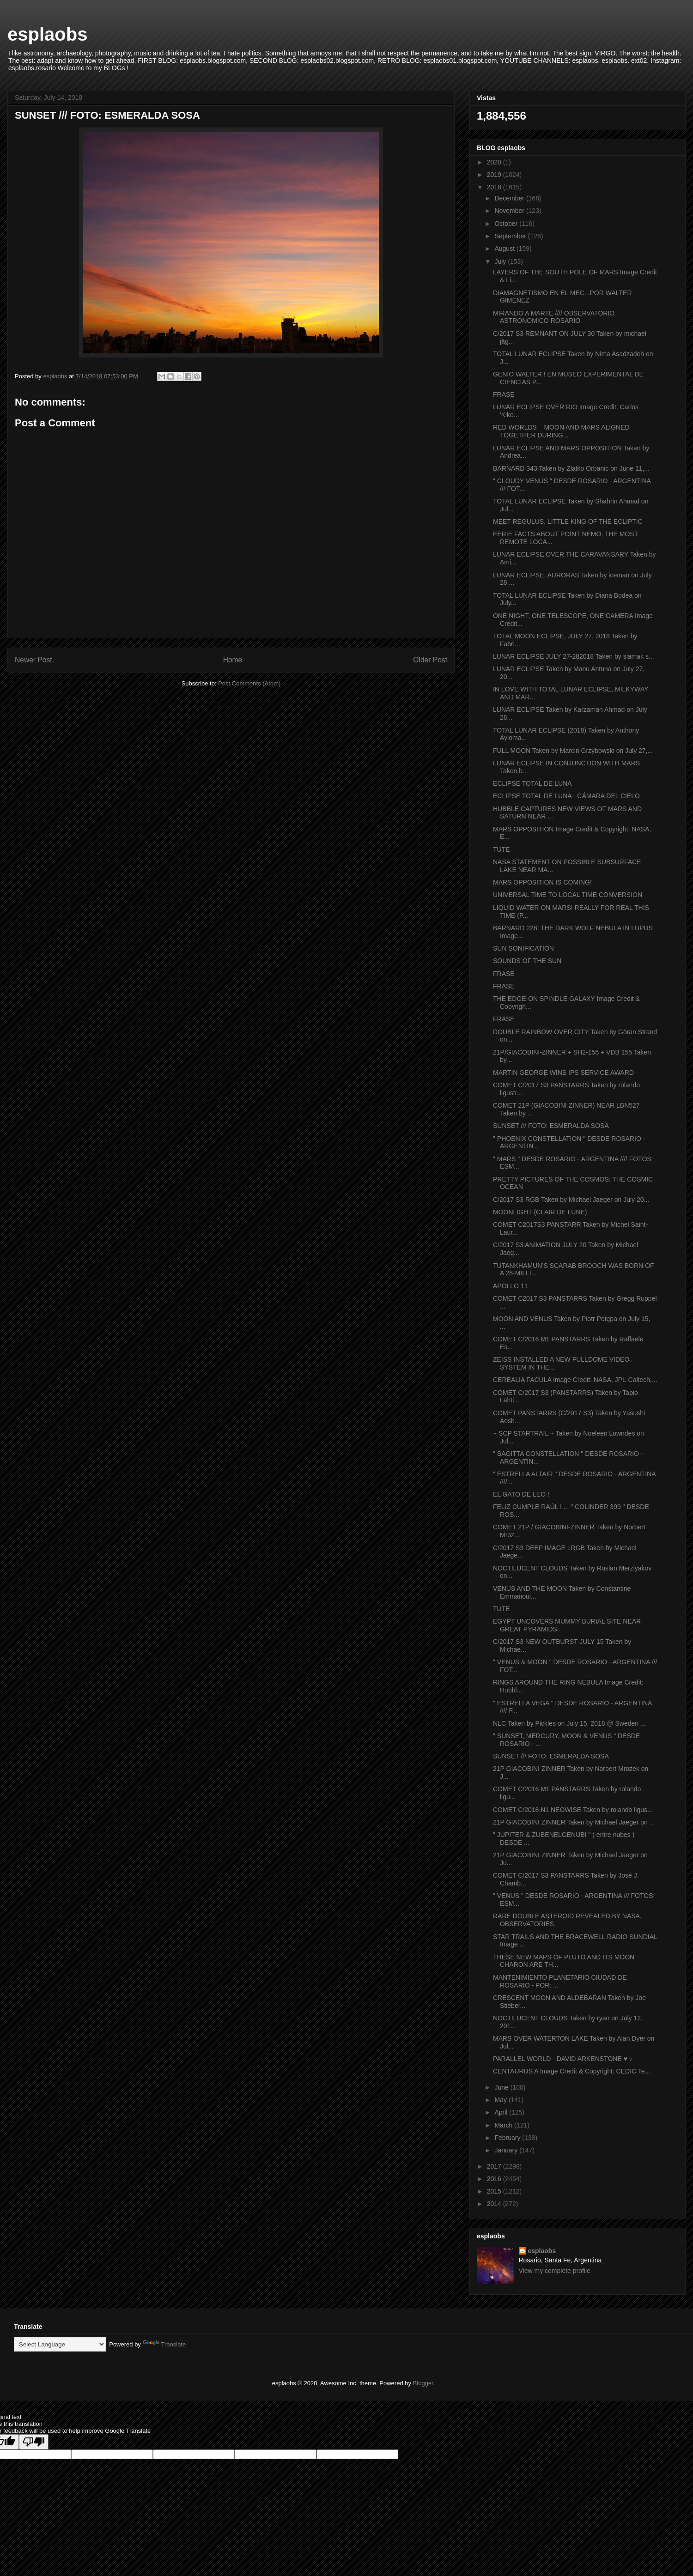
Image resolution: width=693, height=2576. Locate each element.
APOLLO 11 (510, 1286)
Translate (164, 2344)
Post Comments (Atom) (249, 683)
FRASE (504, 394)
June (502, 2087)
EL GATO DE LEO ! (521, 1494)
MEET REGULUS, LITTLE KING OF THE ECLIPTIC (568, 521)
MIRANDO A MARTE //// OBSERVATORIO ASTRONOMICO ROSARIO (553, 317)
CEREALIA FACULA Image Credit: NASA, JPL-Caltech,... (575, 1379)
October (506, 223)
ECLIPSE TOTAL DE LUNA (532, 783)
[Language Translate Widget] (60, 2344)
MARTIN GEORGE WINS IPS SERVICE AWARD (563, 1072)
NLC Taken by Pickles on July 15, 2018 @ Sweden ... (569, 1723)
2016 (495, 2178)
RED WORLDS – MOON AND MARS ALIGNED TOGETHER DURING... (561, 431)
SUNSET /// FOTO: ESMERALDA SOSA (551, 1125)
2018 (495, 187)
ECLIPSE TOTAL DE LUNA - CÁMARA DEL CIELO (566, 796)
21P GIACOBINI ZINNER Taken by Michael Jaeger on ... (574, 1822)
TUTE (501, 849)
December (510, 198)
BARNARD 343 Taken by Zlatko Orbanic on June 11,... (571, 468)
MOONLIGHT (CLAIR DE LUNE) (540, 1212)
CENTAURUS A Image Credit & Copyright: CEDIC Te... (571, 2071)
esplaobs (47, 34)
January (506, 2150)
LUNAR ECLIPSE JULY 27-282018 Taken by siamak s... (573, 656)
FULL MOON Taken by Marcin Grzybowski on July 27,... (573, 750)
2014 (495, 2203)
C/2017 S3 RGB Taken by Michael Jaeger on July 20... (571, 1199)
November (510, 210)
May (501, 2099)
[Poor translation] (34, 2441)
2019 (495, 174)
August (505, 248)
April (501, 2112)
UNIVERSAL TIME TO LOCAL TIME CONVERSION (567, 894)
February (508, 2137)
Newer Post (33, 660)
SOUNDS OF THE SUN (527, 960)
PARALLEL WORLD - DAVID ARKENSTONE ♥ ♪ (562, 2058)
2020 (495, 162)
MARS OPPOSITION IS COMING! (542, 882)
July (501, 261)
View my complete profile (554, 2270)
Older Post (430, 660)
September (511, 236)
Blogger (423, 2383)
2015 (495, 2191)
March (504, 2125)
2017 (495, 2166)
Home (233, 660)
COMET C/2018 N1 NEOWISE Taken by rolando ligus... (573, 1809)
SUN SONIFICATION (523, 948)
